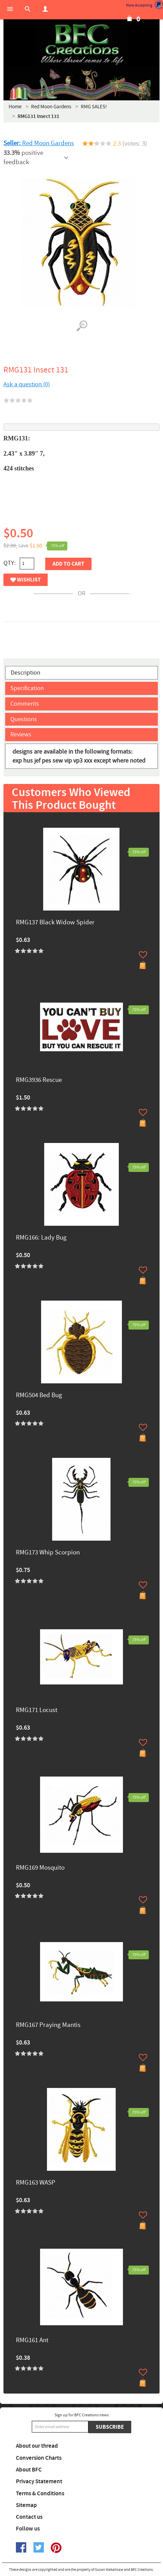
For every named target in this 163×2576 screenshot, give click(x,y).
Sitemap (26, 2505)
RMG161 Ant (32, 2340)
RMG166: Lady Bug (41, 1238)
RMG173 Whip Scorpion (48, 1552)
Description (25, 673)
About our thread (37, 2446)
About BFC (29, 2470)
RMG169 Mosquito (40, 1868)
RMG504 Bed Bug (39, 1395)
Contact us (29, 2517)
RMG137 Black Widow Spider (55, 922)
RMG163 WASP (35, 2183)
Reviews (20, 734)
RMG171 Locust (36, 1710)
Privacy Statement (39, 2481)
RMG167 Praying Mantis (48, 2025)
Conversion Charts (38, 2458)
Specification (27, 688)
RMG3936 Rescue (39, 1080)
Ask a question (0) (26, 384)
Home (15, 106)
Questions (23, 719)
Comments (24, 704)
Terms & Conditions (40, 2493)
